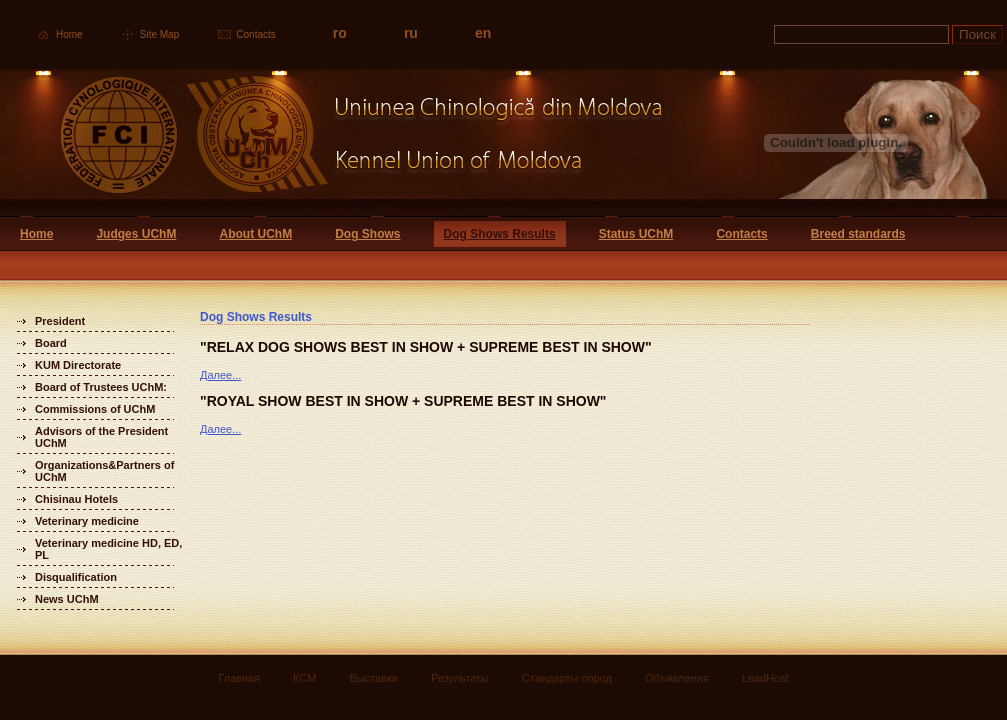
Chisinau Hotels (76, 499)
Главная (239, 678)
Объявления (677, 678)
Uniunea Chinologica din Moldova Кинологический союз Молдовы (332, 142)
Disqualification (76, 577)
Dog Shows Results (500, 234)
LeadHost (765, 678)
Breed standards (858, 234)
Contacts (255, 34)
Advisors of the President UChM (101, 437)
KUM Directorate (78, 365)
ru (411, 33)
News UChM (67, 599)
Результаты (460, 678)
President (60, 321)
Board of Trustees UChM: (101, 387)
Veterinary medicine (87, 521)
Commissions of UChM (95, 409)
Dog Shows (367, 234)
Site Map (159, 34)
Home (69, 34)
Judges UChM (136, 234)
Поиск (977, 34)
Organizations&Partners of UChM (104, 471)
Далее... (220, 375)
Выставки (373, 678)
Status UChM (636, 234)
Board (51, 343)
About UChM (255, 234)
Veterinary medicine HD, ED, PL (108, 549)
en (483, 33)
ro (340, 33)
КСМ (304, 678)
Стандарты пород (567, 678)
